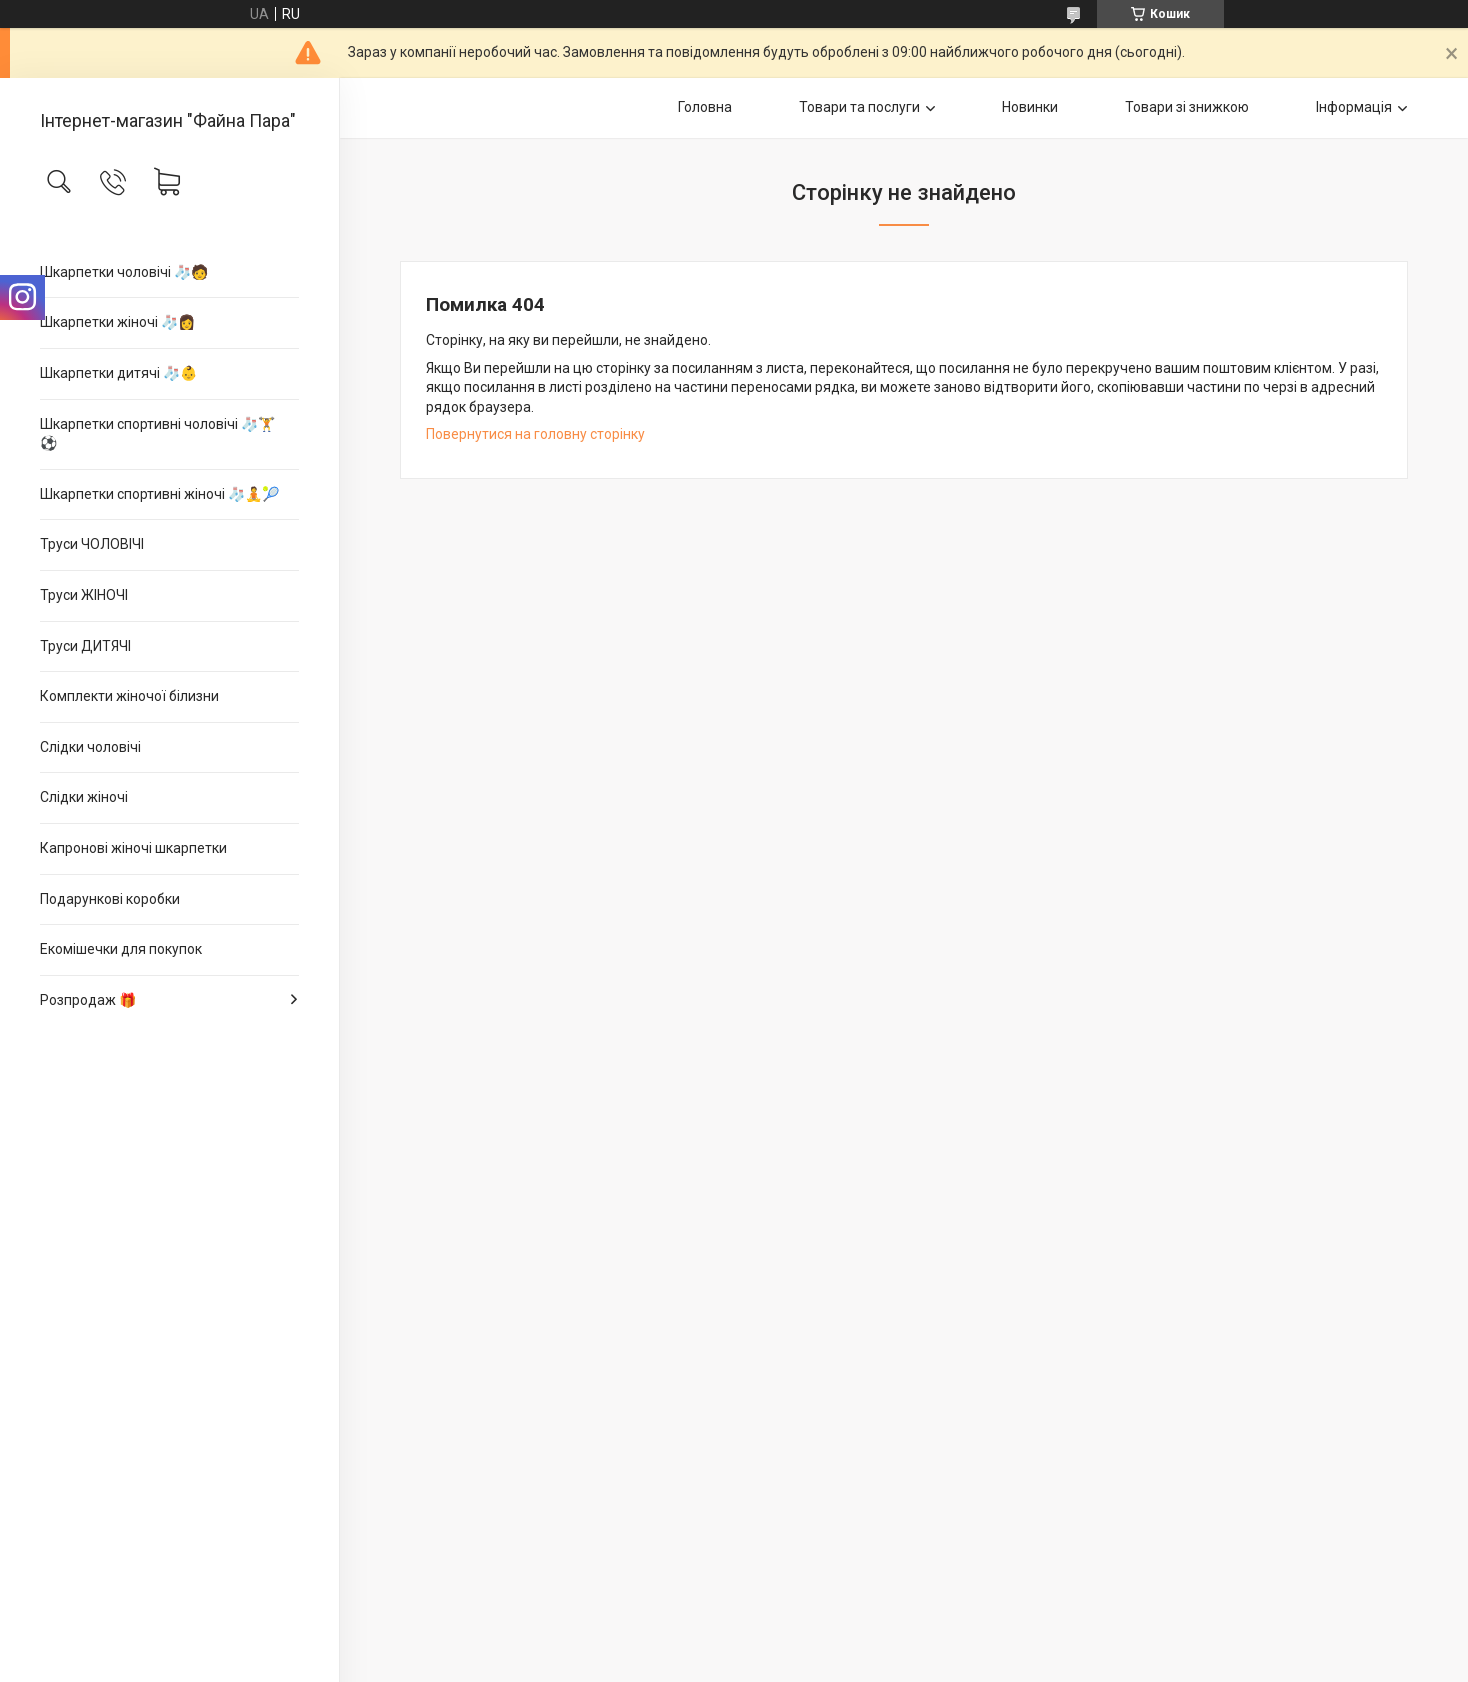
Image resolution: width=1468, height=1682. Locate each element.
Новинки (1030, 107)
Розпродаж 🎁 (88, 1000)
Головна (705, 107)
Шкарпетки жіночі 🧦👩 (117, 322)
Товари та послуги (859, 107)
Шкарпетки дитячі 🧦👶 (118, 373)
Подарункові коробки (110, 899)
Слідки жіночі (84, 797)
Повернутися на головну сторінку (535, 434)
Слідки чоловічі (90, 747)
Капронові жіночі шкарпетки (133, 848)
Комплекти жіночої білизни (129, 696)
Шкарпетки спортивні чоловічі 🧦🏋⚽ (157, 434)
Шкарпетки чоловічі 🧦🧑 (124, 272)
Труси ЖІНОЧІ (84, 595)
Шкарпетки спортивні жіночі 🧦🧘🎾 (159, 494)
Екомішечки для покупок (121, 949)
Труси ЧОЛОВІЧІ (92, 544)
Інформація (1354, 107)
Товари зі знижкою (1187, 107)
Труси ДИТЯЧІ (85, 646)
